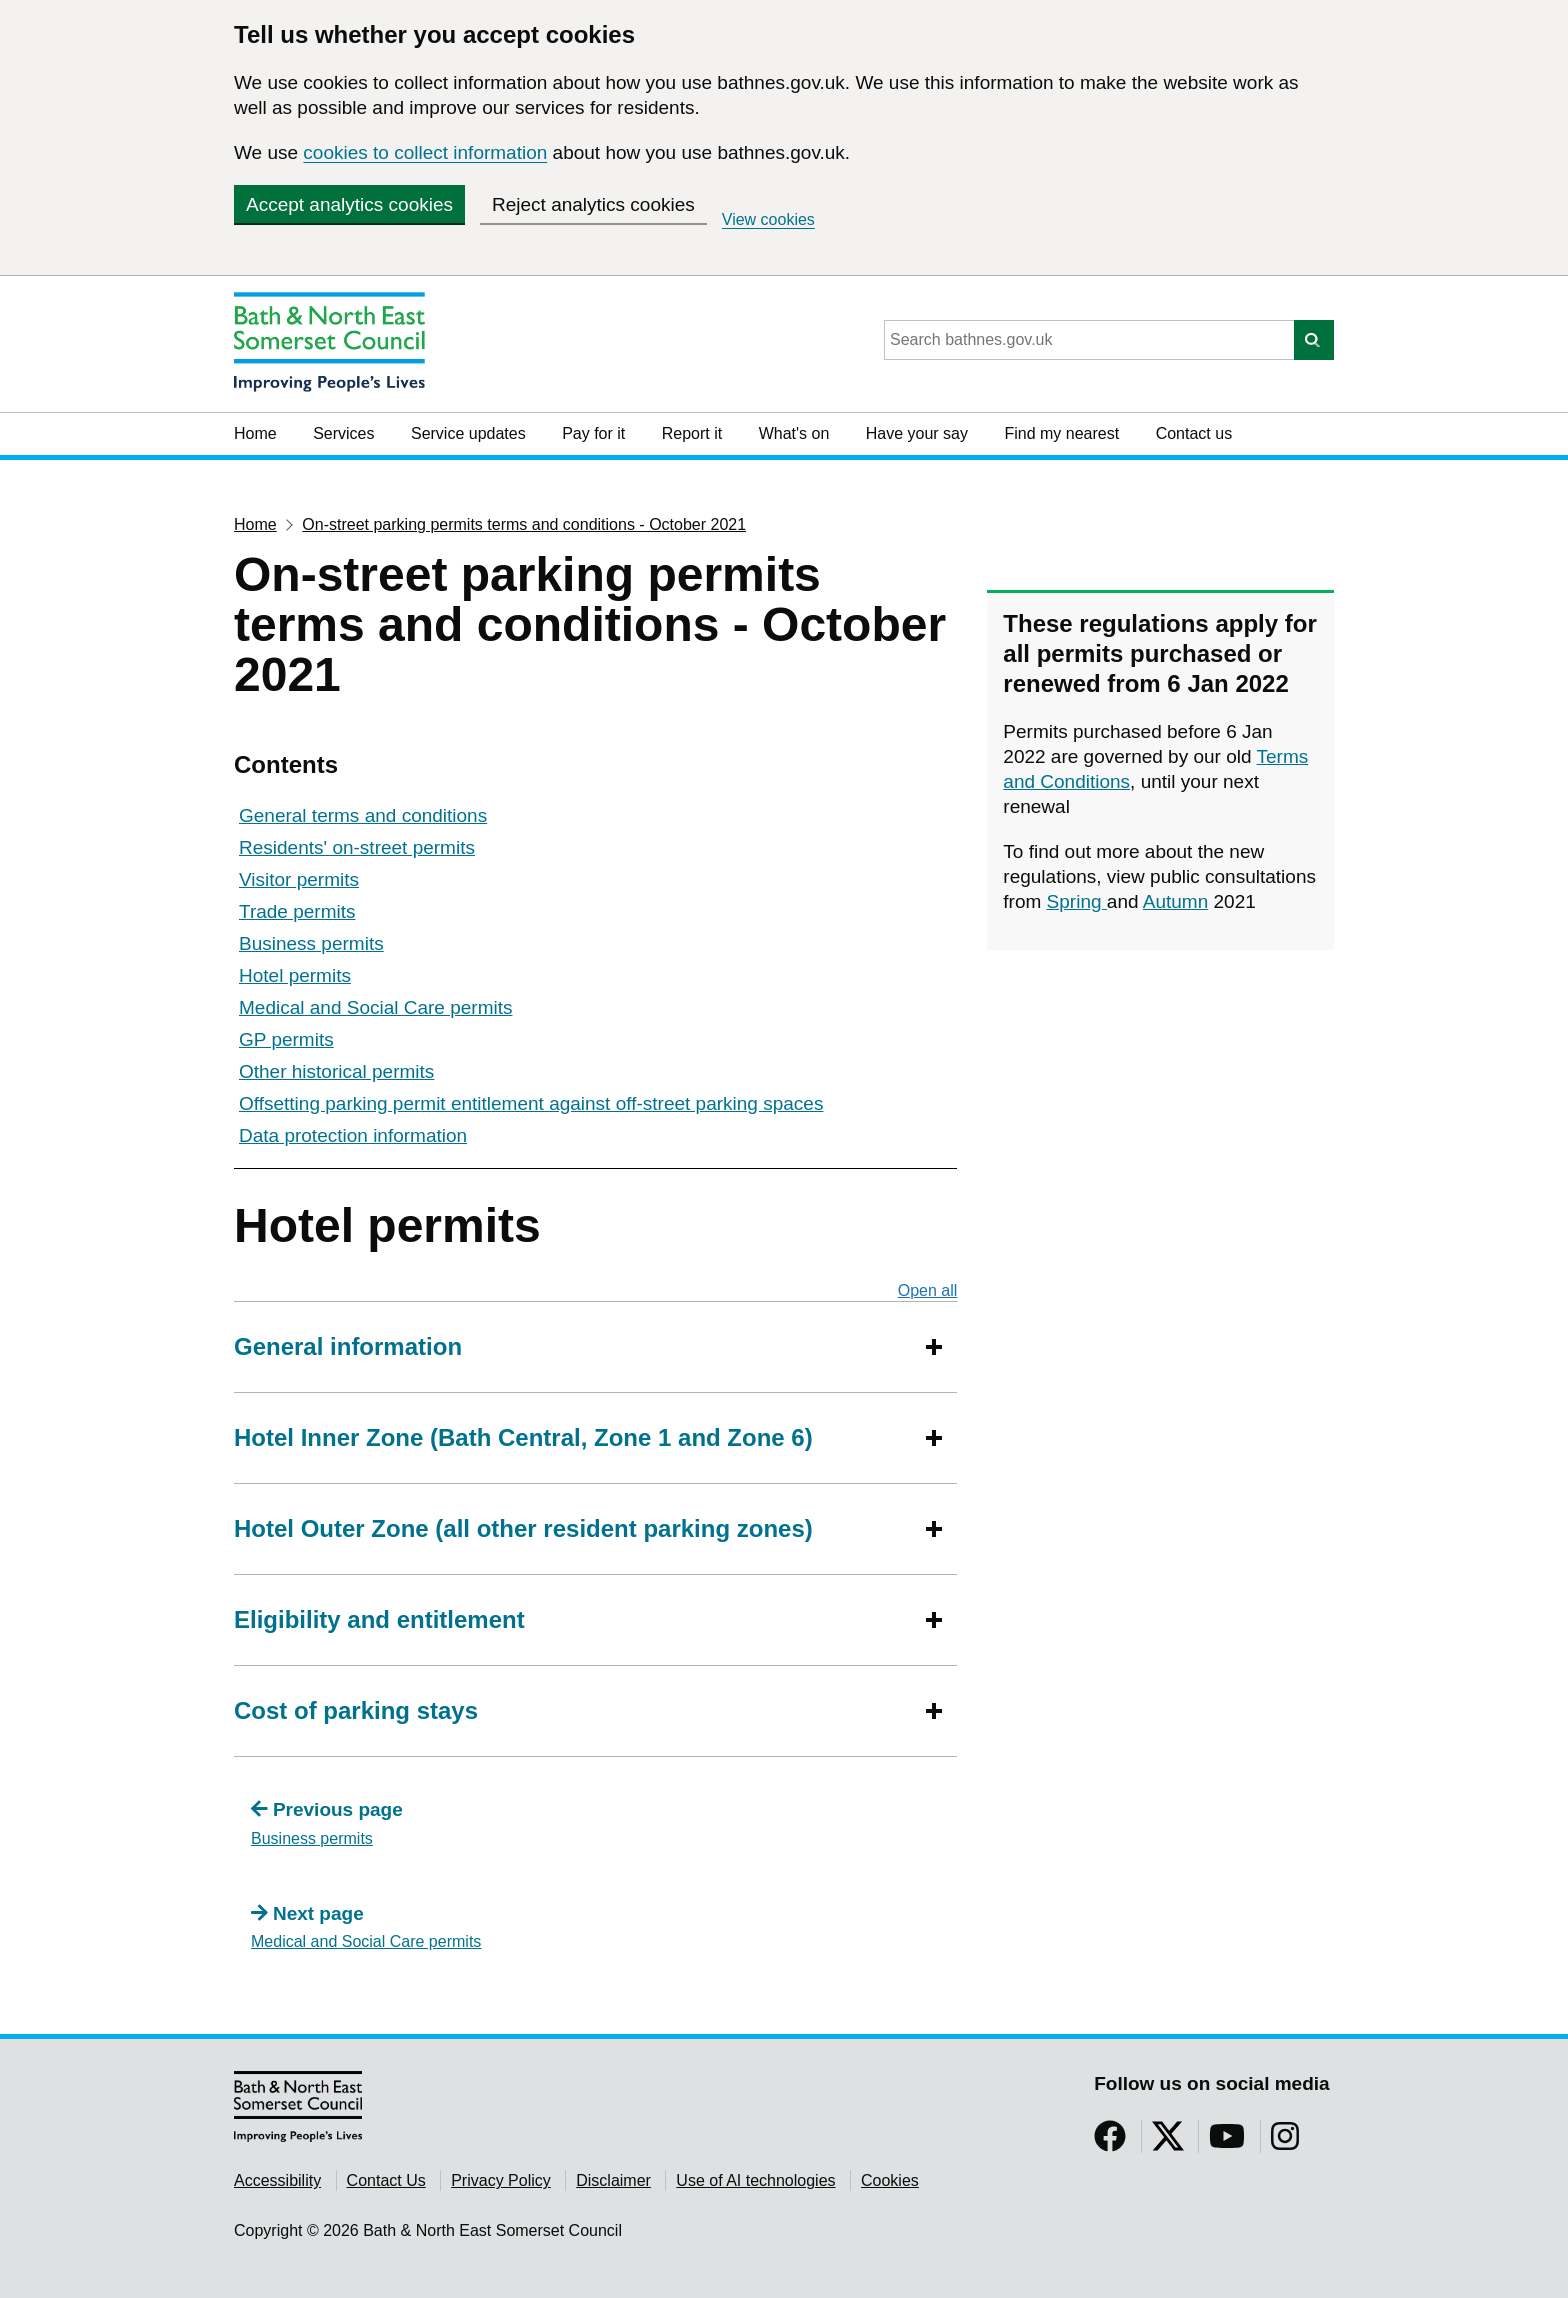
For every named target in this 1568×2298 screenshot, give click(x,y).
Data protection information (353, 1135)
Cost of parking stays (356, 1710)
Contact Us (386, 2180)
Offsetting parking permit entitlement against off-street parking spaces (531, 1103)
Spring (1077, 901)
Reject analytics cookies (593, 204)
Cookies (890, 2180)
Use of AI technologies (755, 2180)
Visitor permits (299, 879)
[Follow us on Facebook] (1110, 2142)
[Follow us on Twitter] (1168, 2142)
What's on (794, 433)
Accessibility (277, 2180)
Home (255, 433)
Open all (928, 1290)
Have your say (917, 433)
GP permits (286, 1039)
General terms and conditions (363, 815)
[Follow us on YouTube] (1227, 2142)
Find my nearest (1061, 433)
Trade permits (297, 911)
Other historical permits (336, 1071)
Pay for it (593, 433)
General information (348, 1346)
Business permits (311, 943)
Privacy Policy (501, 2180)
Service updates (468, 433)
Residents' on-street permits (357, 847)
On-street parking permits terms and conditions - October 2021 (524, 524)
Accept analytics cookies (349, 204)
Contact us (1194, 433)
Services (343, 433)
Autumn (1175, 901)
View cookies (768, 219)
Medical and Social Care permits (376, 1007)
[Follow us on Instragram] (1285, 2142)
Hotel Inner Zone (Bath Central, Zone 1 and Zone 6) (523, 1437)
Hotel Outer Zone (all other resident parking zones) (523, 1528)
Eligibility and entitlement (379, 1619)
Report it (692, 433)
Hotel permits (295, 975)
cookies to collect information (425, 152)
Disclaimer (613, 2180)
